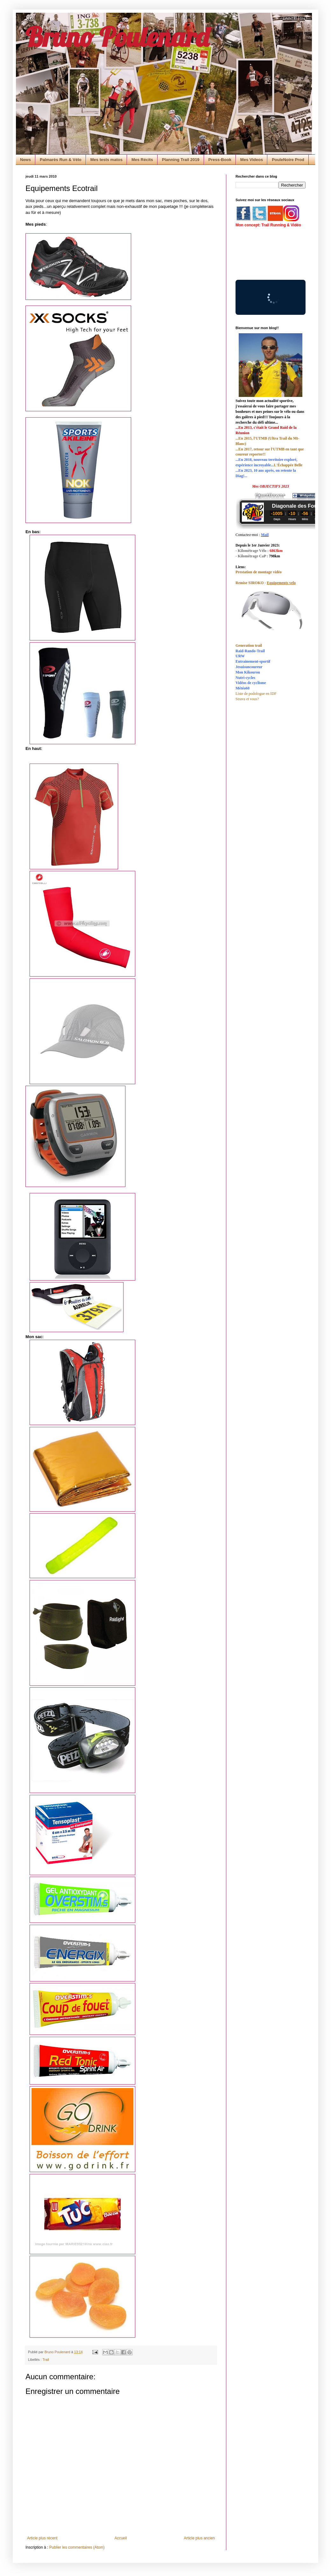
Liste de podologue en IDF (256, 693)
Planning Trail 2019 (181, 159)
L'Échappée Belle (288, 465)
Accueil (121, 2538)
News (25, 159)
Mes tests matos (106, 159)
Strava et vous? (247, 699)
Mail (265, 535)
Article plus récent (42, 2538)
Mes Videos (251, 159)
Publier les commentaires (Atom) (77, 2547)
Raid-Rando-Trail (250, 651)
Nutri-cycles (245, 677)
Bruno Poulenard (117, 36)
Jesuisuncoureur (249, 667)
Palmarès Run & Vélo (60, 159)
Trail (45, 2359)
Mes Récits (142, 159)
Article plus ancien (199, 2538)
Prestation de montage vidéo (259, 572)
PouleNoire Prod (288, 159)
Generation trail (249, 645)
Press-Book (219, 159)
